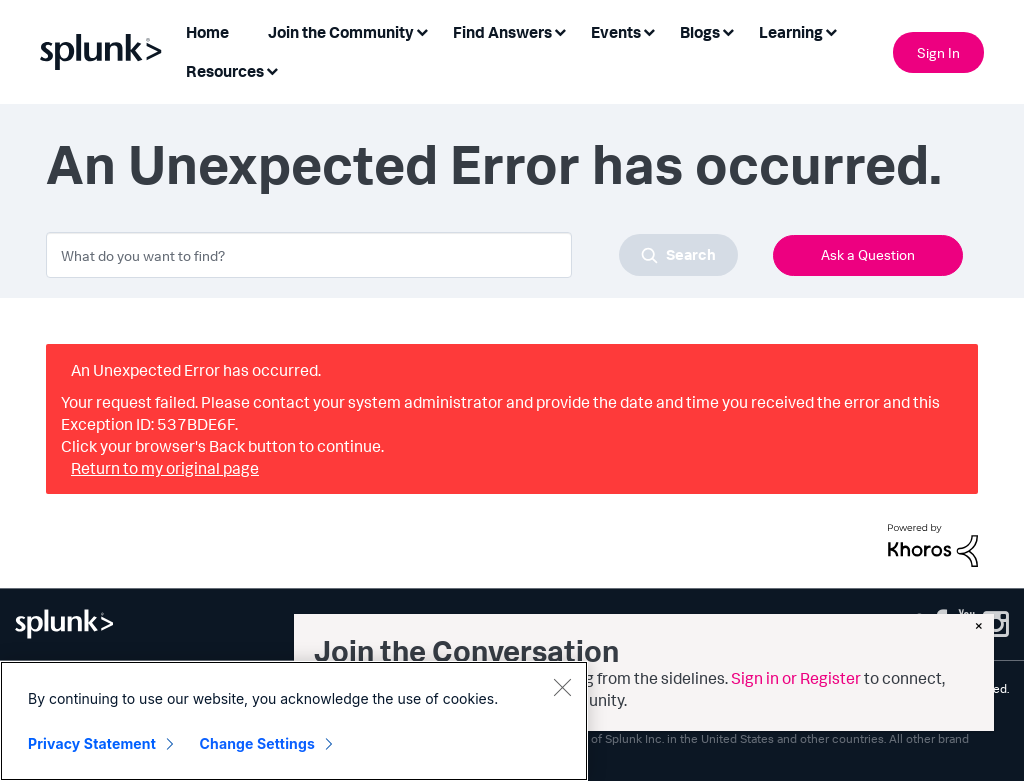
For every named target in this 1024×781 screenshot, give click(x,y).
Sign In (938, 52)
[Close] (562, 687)
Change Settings (257, 743)
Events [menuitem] (616, 32)
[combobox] (392, 255)
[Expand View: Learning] (831, 30)
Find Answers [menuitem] (502, 32)
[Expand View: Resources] (272, 69)
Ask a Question (868, 254)
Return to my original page (165, 468)
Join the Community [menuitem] (341, 32)
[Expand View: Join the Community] (422, 30)
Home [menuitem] (207, 32)
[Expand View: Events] (649, 30)
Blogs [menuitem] (700, 32)
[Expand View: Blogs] (728, 30)
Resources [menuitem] (225, 71)
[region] (294, 721)
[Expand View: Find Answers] (560, 30)
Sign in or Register (796, 678)
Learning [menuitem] (791, 32)
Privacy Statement (92, 743)
